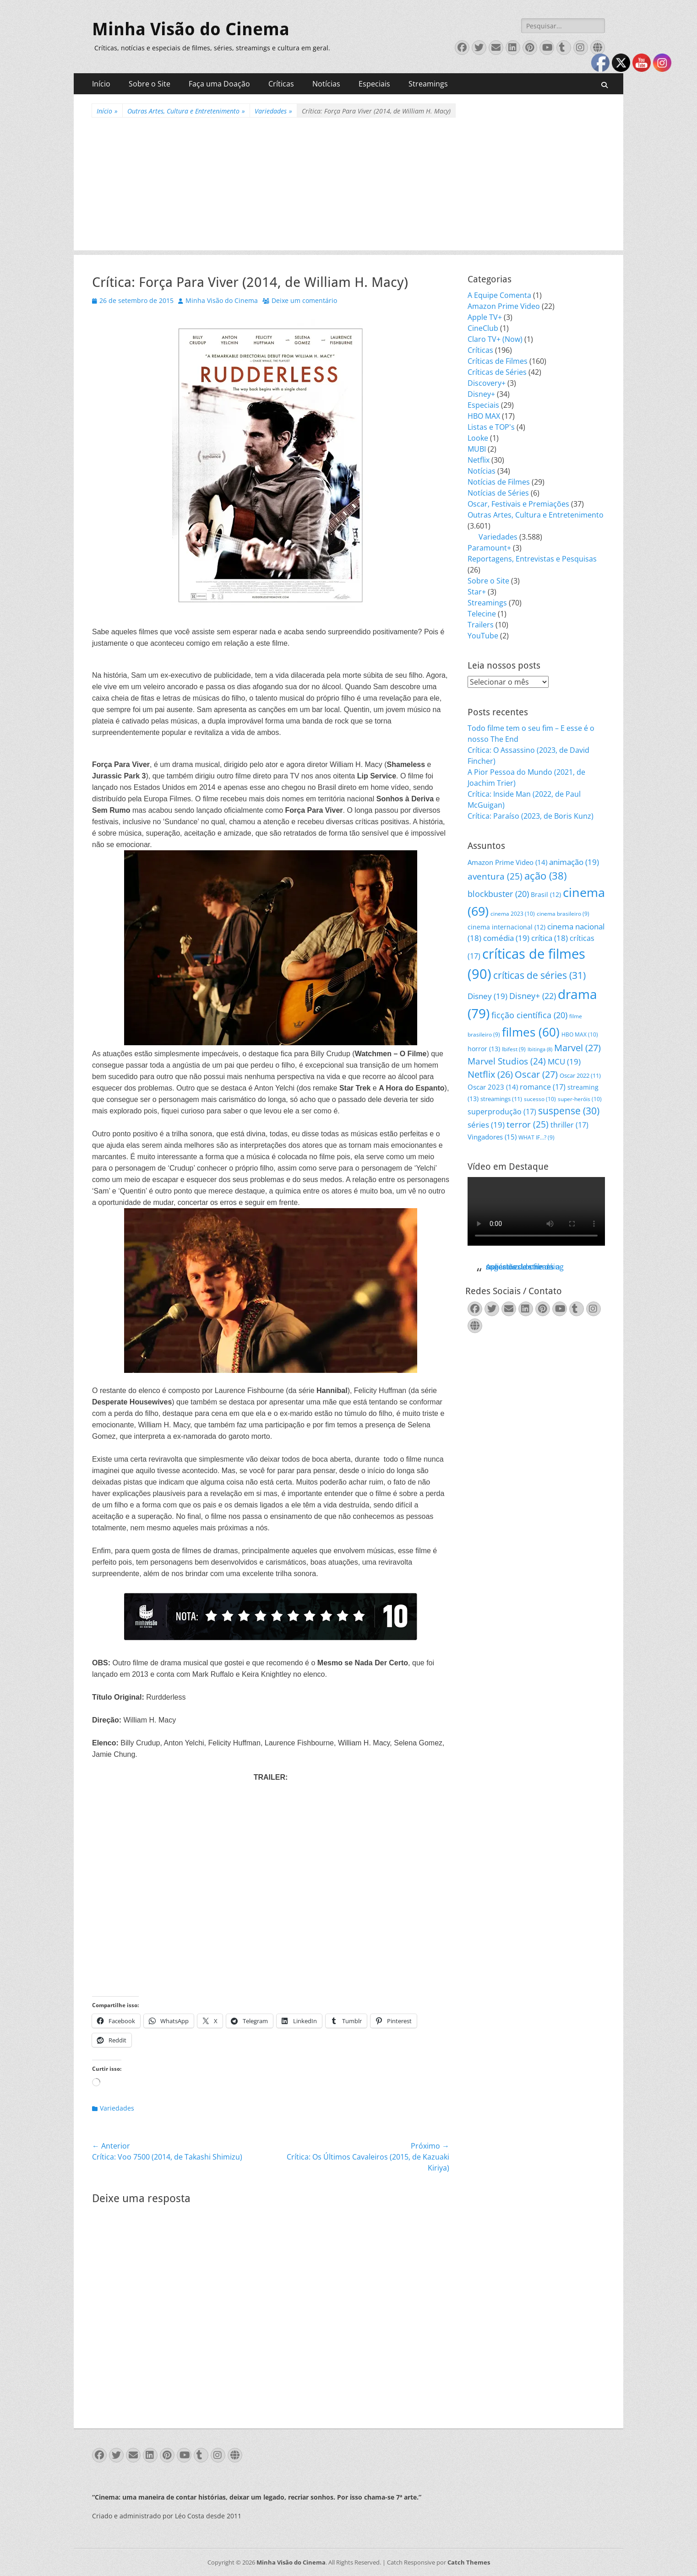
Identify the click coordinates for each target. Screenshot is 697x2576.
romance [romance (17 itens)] (543, 1086)
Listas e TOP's (491, 427)
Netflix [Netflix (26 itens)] (490, 1074)
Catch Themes (468, 2562)
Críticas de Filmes (498, 361)
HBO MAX (484, 416)
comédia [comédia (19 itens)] (506, 938)
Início (101, 84)
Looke (478, 438)
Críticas (281, 84)
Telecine (482, 614)
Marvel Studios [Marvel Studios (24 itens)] (507, 1061)
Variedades (273, 111)
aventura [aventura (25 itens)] (495, 876)
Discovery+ (487, 383)
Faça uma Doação (219, 84)
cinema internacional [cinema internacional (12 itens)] (506, 927)
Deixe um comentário (304, 300)
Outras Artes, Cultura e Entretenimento (186, 111)
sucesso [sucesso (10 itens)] (540, 1099)
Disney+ (481, 394)
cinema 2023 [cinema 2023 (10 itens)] (512, 914)
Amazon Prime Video (504, 306)
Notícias (326, 84)
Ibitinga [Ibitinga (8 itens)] (540, 1049)
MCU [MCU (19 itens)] (564, 1061)
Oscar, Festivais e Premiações (518, 504)
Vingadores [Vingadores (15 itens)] (492, 1136)
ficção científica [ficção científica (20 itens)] (529, 1015)
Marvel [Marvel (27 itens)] (577, 1048)
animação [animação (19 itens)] (574, 862)
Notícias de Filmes (499, 482)
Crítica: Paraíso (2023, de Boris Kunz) (531, 816)
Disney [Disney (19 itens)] (487, 996)
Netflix (479, 460)
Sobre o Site (149, 84)
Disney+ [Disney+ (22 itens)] (532, 995)
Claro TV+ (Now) (495, 339)
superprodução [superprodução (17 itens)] (502, 1111)
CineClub (483, 328)
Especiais (374, 84)
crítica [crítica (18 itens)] (549, 938)
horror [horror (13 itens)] (484, 1048)
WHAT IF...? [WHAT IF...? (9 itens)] (536, 1137)
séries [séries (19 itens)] (486, 1124)
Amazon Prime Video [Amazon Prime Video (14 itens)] (507, 862)
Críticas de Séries (497, 372)
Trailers (481, 625)
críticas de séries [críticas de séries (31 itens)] (539, 975)
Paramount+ (489, 548)
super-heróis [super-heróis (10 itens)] (580, 1099)
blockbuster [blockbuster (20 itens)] (498, 893)
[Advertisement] (348, 186)
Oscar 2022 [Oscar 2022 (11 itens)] (580, 1075)
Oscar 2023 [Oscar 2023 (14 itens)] (493, 1086)
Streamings (428, 84)
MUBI (477, 449)
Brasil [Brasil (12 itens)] (546, 894)
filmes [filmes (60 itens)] (531, 1032)
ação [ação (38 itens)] (545, 876)
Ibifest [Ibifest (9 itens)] (514, 1049)
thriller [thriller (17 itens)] (569, 1124)
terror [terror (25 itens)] (527, 1124)
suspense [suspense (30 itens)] (568, 1110)
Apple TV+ (485, 317)
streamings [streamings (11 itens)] (501, 1099)
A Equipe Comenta (499, 295)
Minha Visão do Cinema (190, 29)
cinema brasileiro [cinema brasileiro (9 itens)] (563, 913)
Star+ (477, 592)
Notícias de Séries (498, 493)
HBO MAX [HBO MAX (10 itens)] (579, 1034)
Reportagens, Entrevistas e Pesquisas (532, 559)
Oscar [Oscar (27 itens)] (536, 1074)
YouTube (483, 636)
